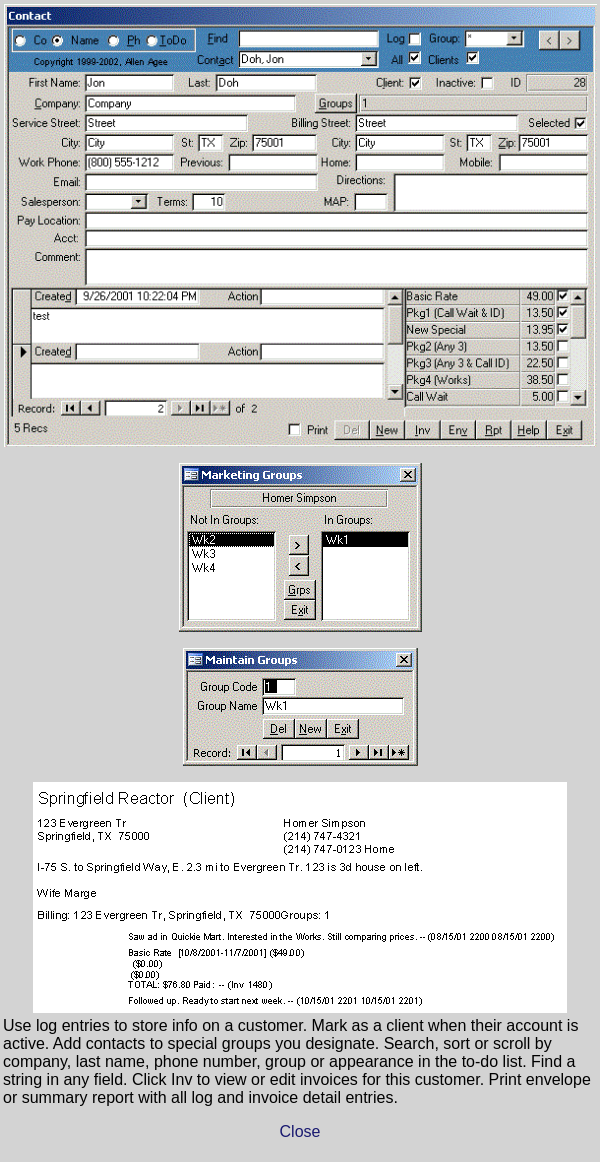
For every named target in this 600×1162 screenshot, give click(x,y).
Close (300, 1131)
